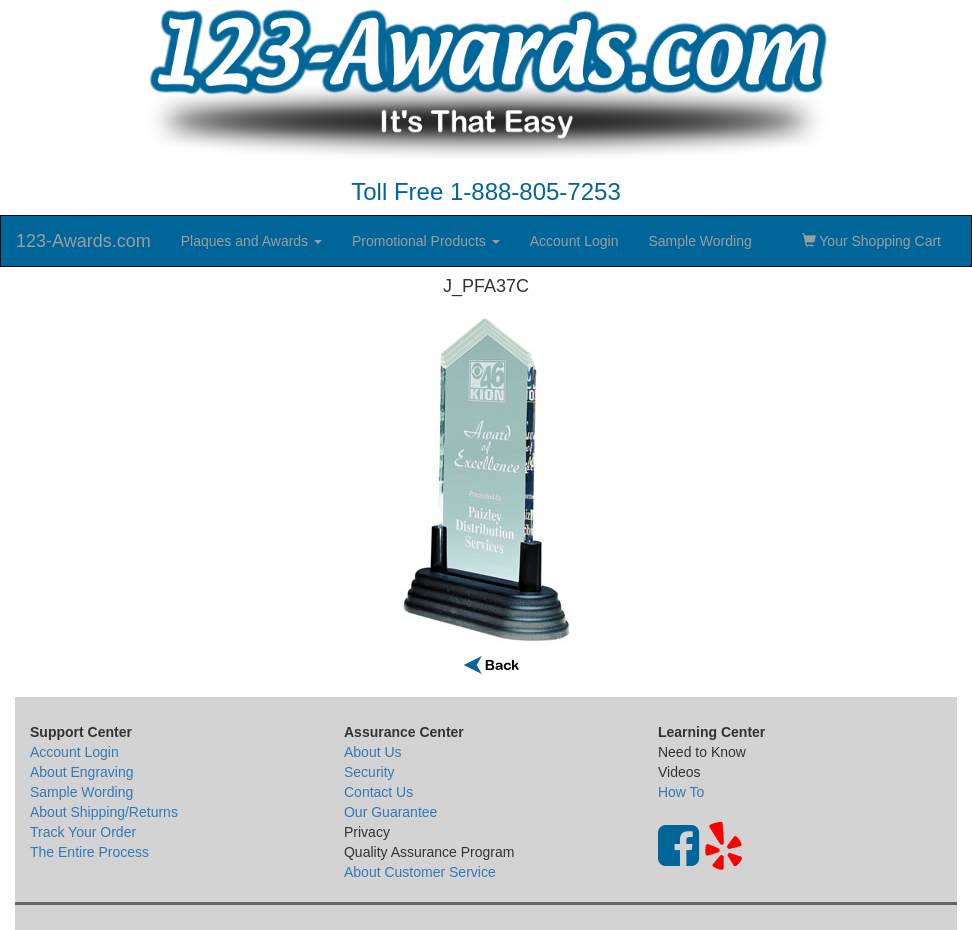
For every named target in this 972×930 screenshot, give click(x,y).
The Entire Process (89, 852)
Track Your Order (83, 832)
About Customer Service (420, 872)
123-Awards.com (83, 241)
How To (681, 792)
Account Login (574, 241)
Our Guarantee (390, 812)
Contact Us (378, 792)
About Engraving (82, 772)
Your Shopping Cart (871, 241)
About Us (373, 752)
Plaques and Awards (251, 241)
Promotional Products (426, 241)
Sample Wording (699, 241)
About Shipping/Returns (104, 812)
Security (369, 772)
